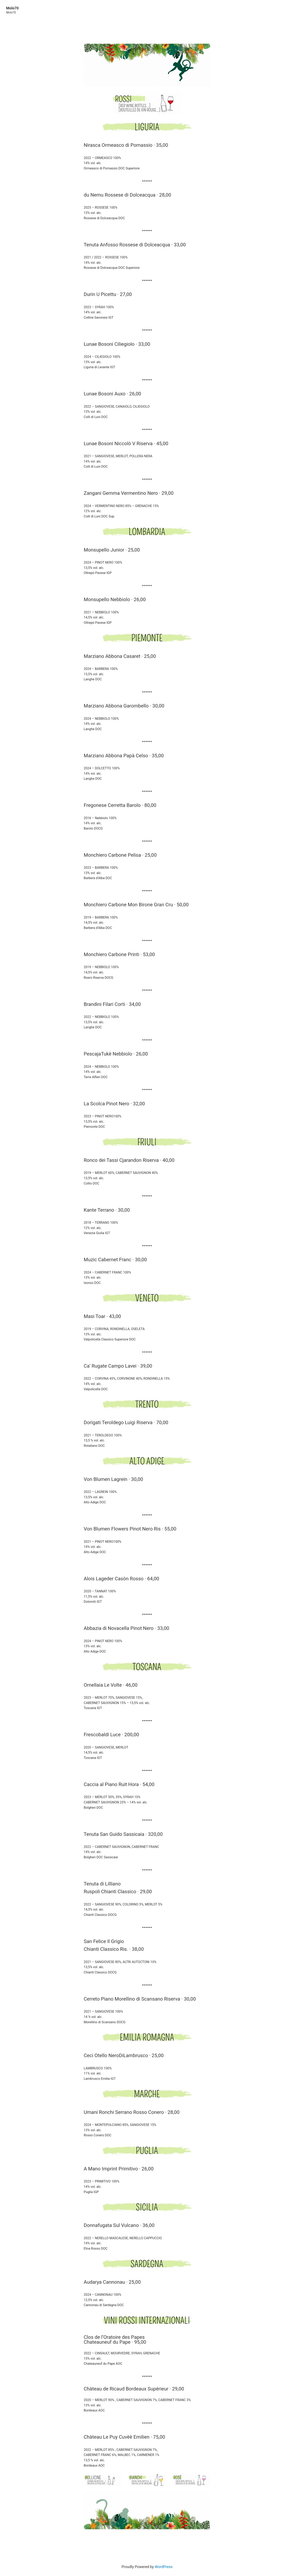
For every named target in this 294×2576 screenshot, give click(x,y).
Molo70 (12, 8)
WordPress (164, 2567)
